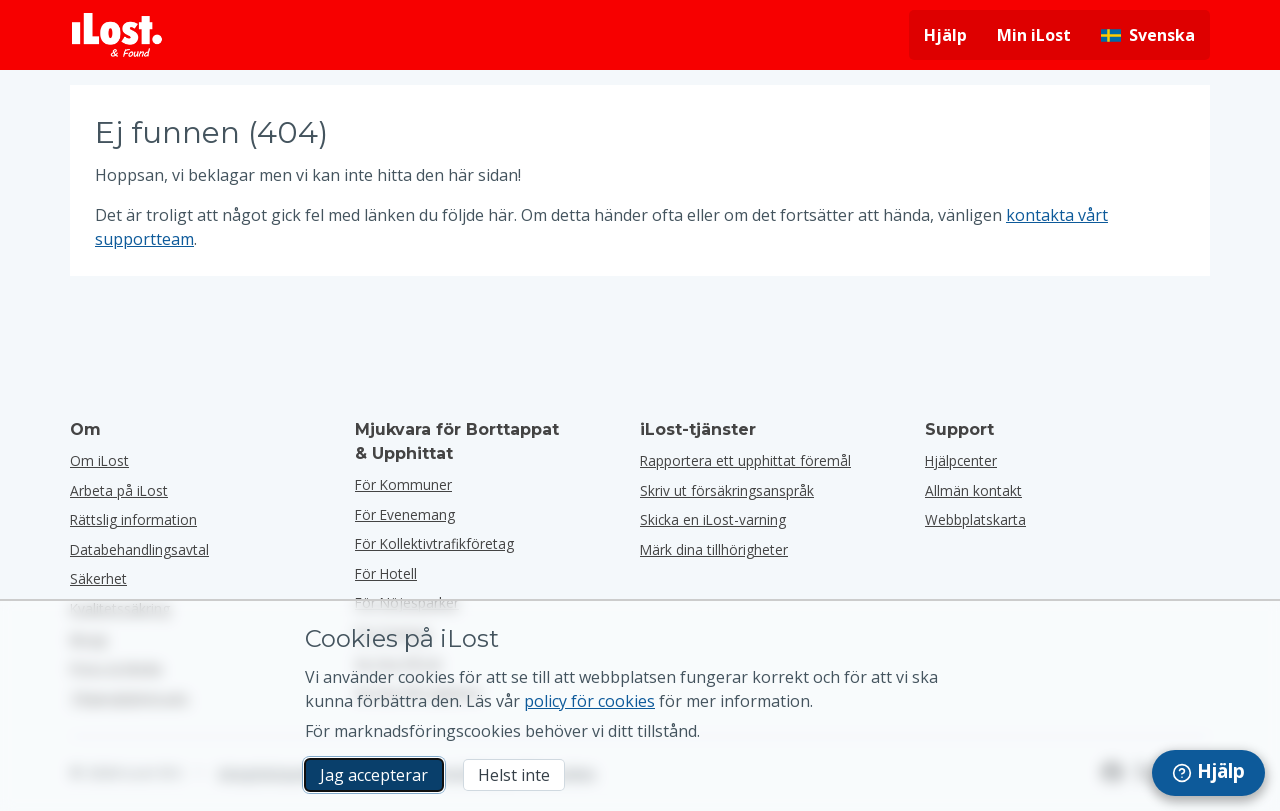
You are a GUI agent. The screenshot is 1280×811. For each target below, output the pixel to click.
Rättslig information (133, 519)
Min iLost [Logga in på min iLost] (1034, 35)
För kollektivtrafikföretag (434, 543)
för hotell (386, 573)
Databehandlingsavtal (139, 549)
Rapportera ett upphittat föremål (745, 460)
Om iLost (99, 460)
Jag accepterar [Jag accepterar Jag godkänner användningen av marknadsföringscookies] (374, 775)
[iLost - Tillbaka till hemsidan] (117, 35)
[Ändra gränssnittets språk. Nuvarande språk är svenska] (1148, 35)
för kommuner (403, 484)
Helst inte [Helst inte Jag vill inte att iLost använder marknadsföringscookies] (514, 775)
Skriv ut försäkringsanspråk (727, 490)
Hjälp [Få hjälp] (945, 35)
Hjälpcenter (961, 460)
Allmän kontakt (973, 490)
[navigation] (1208, 773)
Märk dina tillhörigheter (714, 549)
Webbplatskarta (975, 519)
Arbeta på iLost (119, 490)
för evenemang (405, 514)
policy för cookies (589, 701)
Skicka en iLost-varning (713, 519)
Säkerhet (98, 578)
